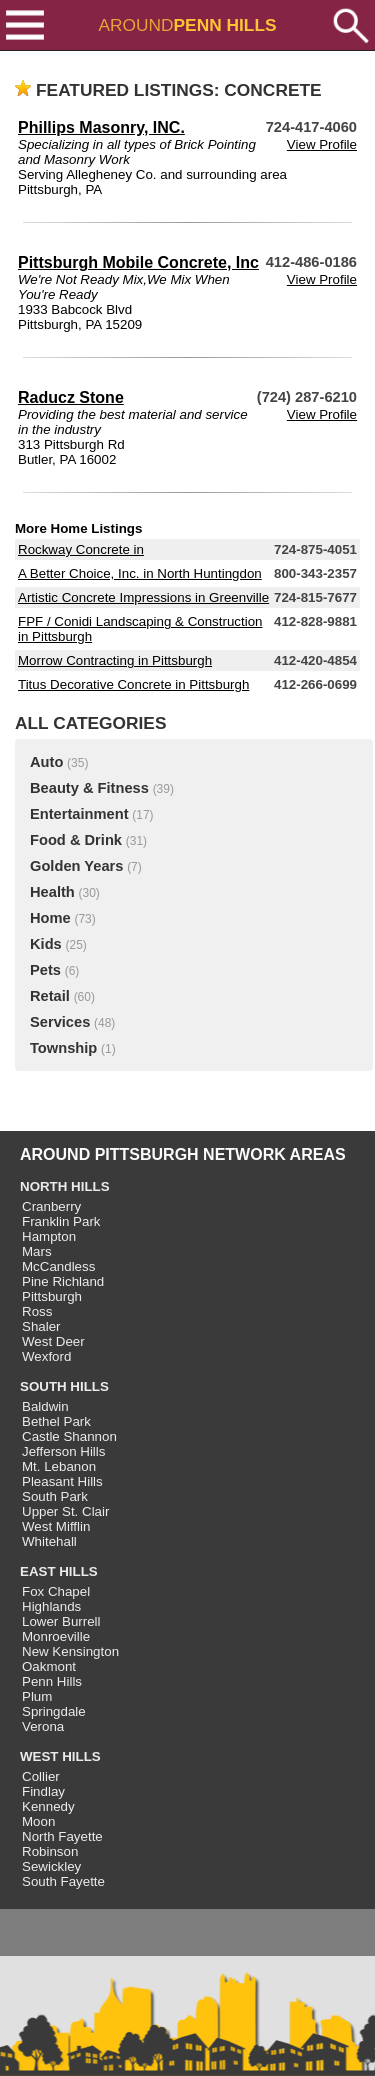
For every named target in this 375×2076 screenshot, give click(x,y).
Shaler (41, 1326)
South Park (55, 1496)
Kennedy (48, 1806)
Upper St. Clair (65, 1511)
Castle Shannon (69, 1436)
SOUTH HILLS (64, 1386)
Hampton (49, 1236)
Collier (41, 1776)
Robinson (50, 1851)
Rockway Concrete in (81, 549)
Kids (46, 944)
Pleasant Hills (62, 1481)
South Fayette (63, 1881)
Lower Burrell (61, 1621)
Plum (37, 1696)
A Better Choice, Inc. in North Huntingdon (140, 573)
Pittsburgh (52, 1296)
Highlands (51, 1606)
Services (60, 1022)
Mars (37, 1251)
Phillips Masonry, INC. (101, 127)
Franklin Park (61, 1221)
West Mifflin (56, 1526)
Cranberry (51, 1206)
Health (52, 892)
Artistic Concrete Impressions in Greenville (143, 597)
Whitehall (49, 1541)
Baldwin (45, 1406)
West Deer (53, 1341)
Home (50, 918)
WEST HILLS (60, 1756)
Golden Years (76, 866)
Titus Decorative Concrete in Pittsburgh (133, 684)
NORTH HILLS (65, 1186)
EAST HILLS (59, 1571)
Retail (50, 996)
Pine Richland (63, 1281)
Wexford (46, 1356)
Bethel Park (56, 1421)
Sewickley (51, 1866)
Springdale (54, 1711)
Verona (43, 1726)
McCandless (58, 1266)
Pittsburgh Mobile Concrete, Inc (138, 262)
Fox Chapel (56, 1591)
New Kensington (70, 1651)
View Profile (322, 144)
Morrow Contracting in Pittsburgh (115, 660)
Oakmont (49, 1666)
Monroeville (56, 1636)
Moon (38, 1821)
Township (63, 1048)
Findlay (43, 1791)
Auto (46, 762)
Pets (45, 970)
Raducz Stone (71, 397)
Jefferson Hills (63, 1451)
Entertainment (79, 814)
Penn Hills (52, 1681)
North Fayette (62, 1836)
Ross (37, 1311)
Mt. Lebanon (59, 1466)
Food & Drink (76, 840)
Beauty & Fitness (89, 788)
